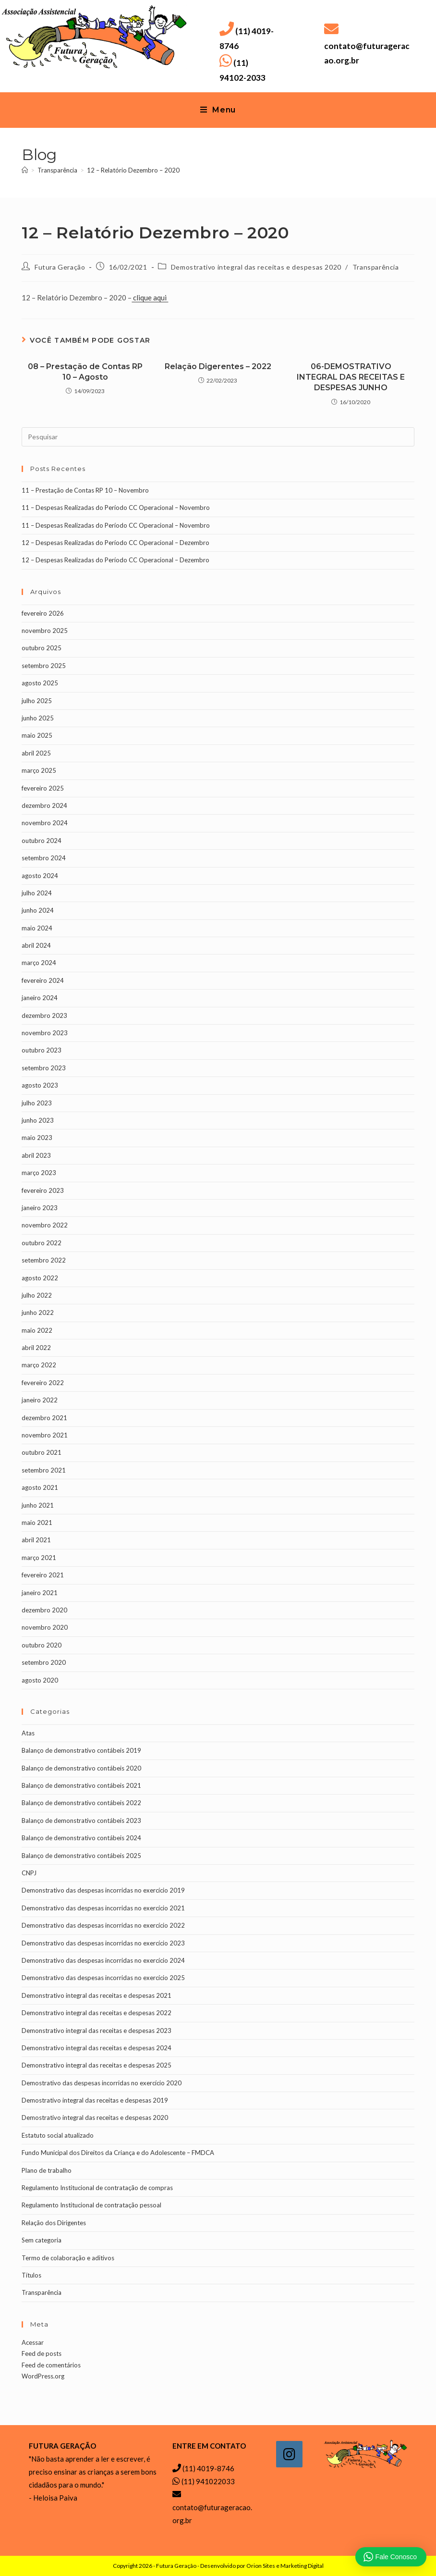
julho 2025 (37, 701)
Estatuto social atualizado (58, 2135)
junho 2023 (38, 1120)
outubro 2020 (41, 1645)
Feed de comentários (51, 2365)
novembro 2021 (45, 1435)
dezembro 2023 (44, 1015)
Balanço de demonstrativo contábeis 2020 (81, 1768)
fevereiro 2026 (43, 613)
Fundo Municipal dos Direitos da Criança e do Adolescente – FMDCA (118, 2152)
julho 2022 (37, 1295)
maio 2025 (37, 735)
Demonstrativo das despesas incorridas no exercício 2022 (103, 1925)
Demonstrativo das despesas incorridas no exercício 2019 (103, 1890)
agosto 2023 (40, 1085)
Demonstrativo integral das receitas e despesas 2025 (96, 2065)
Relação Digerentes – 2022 (218, 366)
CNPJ (29, 1873)
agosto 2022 (40, 1278)
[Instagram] (289, 2454)
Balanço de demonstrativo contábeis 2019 (81, 1750)
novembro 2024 (45, 823)
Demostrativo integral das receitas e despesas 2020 (256, 267)
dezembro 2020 (44, 1610)
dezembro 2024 (44, 805)
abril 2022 (36, 1347)
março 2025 (39, 770)
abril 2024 (36, 945)
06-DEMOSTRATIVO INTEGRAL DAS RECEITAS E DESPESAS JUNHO (351, 377)
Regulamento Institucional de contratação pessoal (91, 2205)
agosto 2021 (40, 1487)
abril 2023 (36, 1155)
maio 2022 (37, 1330)
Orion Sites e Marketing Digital (285, 2565)
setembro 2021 (44, 1470)
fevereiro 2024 (43, 980)
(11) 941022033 (208, 2481)
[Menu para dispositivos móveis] (218, 110)
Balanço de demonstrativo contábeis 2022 (81, 1803)
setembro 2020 (44, 1662)
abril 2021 (36, 1540)
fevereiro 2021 (43, 1575)
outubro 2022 (41, 1243)
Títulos (31, 2275)
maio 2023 (37, 1137)
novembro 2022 (45, 1225)
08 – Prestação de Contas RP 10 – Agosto (85, 372)
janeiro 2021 (40, 1593)
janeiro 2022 (40, 1400)
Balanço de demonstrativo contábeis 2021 (81, 1785)
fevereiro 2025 (43, 788)
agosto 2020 (40, 1680)
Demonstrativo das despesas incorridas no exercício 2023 (103, 1943)
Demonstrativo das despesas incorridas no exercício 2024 (103, 1960)
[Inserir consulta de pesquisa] (218, 436)
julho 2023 (37, 1103)
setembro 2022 (44, 1260)
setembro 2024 (44, 858)
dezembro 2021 (44, 1418)
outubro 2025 (41, 648)
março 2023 (39, 1173)
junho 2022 (38, 1312)
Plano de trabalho (47, 2170)
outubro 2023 (41, 1050)
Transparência (375, 267)
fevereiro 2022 (43, 1383)
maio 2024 (37, 928)
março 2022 (39, 1365)
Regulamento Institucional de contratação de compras (97, 2188)
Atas (28, 1733)
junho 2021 (38, 1505)
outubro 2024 (41, 840)
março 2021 (39, 1557)
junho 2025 (38, 718)
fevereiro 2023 (43, 1190)
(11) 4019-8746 (208, 2468)
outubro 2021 (41, 1452)
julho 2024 (37, 893)
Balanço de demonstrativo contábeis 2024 (81, 1838)
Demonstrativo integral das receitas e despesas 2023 (96, 2030)
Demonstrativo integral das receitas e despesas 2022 (96, 2013)
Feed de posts (41, 2353)
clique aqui (150, 297)
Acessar (33, 2342)
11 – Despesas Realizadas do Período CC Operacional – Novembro (116, 507)
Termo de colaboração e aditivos (68, 2258)
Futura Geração (60, 267)
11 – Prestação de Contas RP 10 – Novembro (85, 490)
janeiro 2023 (40, 1208)
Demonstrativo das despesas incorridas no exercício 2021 (103, 1908)
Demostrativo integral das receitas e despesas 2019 (95, 2100)
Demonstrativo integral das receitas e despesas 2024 (96, 2048)
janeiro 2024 (40, 998)
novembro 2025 (45, 630)
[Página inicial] (25, 170)
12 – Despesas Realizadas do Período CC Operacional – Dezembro (115, 542)
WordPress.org (43, 2376)
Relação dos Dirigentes (54, 2223)
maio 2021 (37, 1522)
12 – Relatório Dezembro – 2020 (133, 170)
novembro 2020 (45, 1627)
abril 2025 (36, 753)
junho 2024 (38, 910)
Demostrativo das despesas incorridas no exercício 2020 (102, 2083)
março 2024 (39, 962)
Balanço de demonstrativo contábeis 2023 (81, 1820)
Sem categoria (41, 2240)
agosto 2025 (40, 683)
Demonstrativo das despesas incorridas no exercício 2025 (103, 1978)
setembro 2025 (44, 665)
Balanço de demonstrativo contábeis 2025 (81, 1855)
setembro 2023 (44, 1068)
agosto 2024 (40, 875)
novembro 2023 (45, 1033)
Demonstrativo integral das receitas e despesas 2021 (96, 1995)
